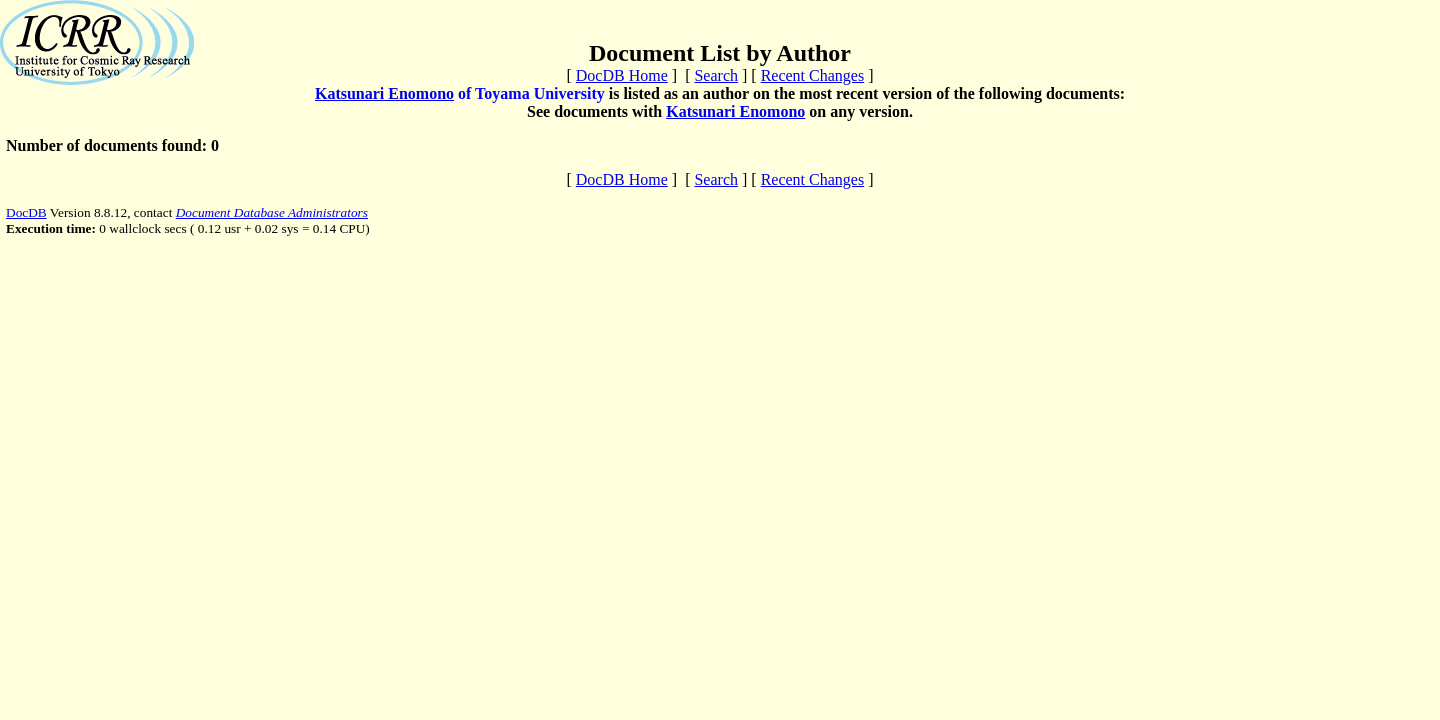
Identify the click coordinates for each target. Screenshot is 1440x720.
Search (716, 75)
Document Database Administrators (272, 212)
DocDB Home (622, 75)
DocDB (26, 212)
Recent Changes (813, 75)
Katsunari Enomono (384, 93)
